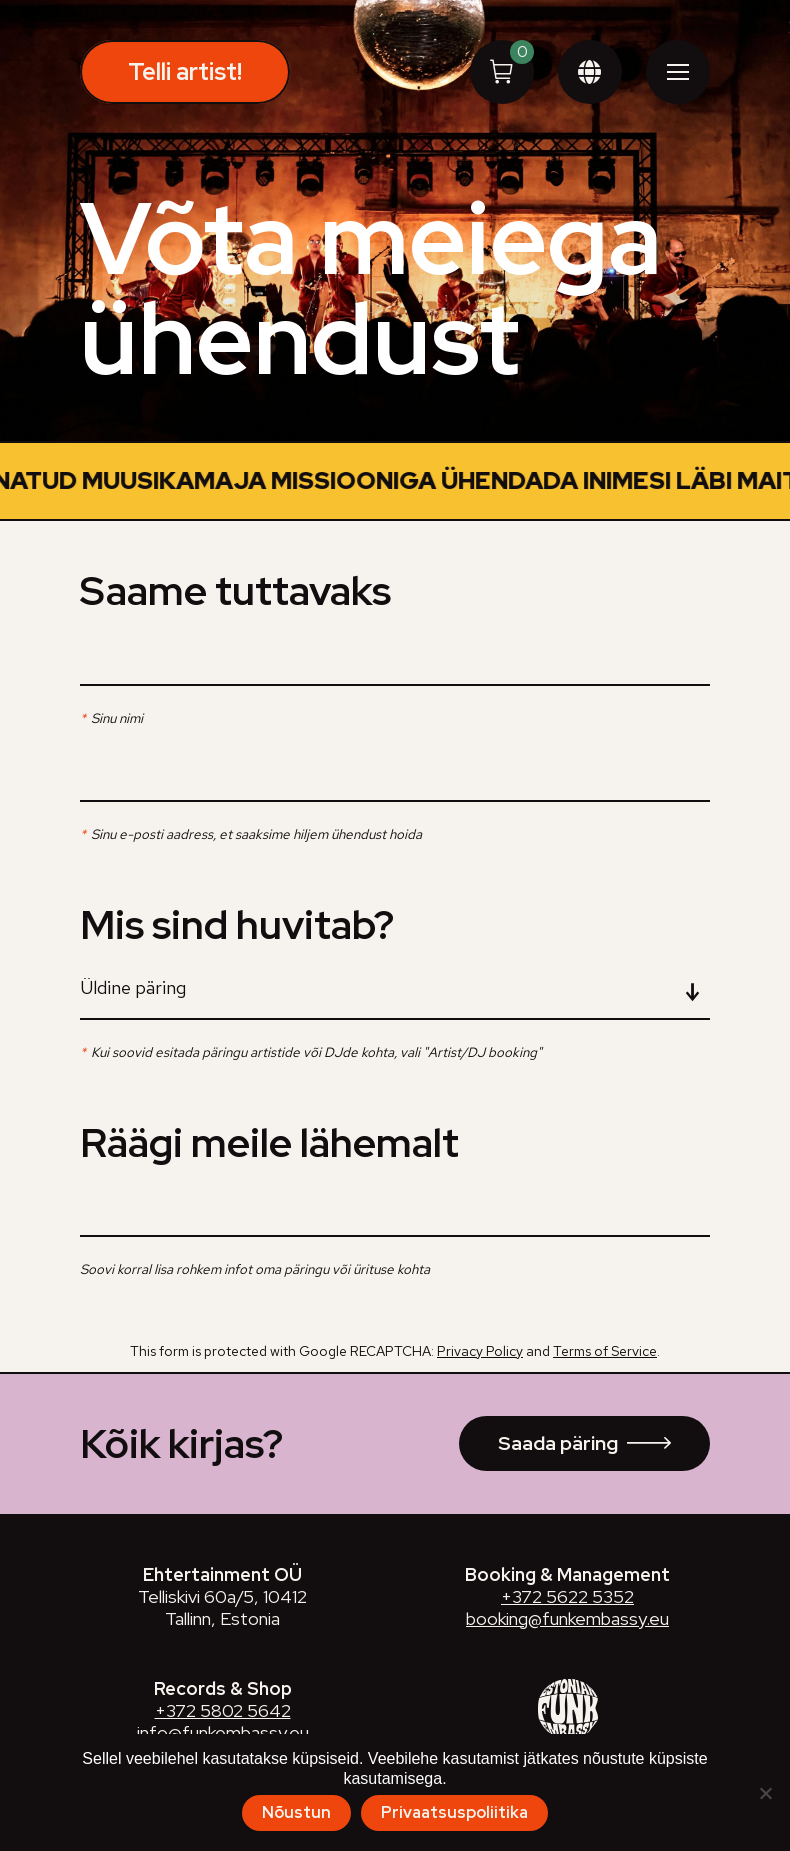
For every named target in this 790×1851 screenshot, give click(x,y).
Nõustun (296, 1812)
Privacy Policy (480, 1380)
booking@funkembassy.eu (567, 1647)
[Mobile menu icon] (678, 72)
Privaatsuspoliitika (454, 1812)
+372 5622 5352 (567, 1625)
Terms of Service (605, 1380)
